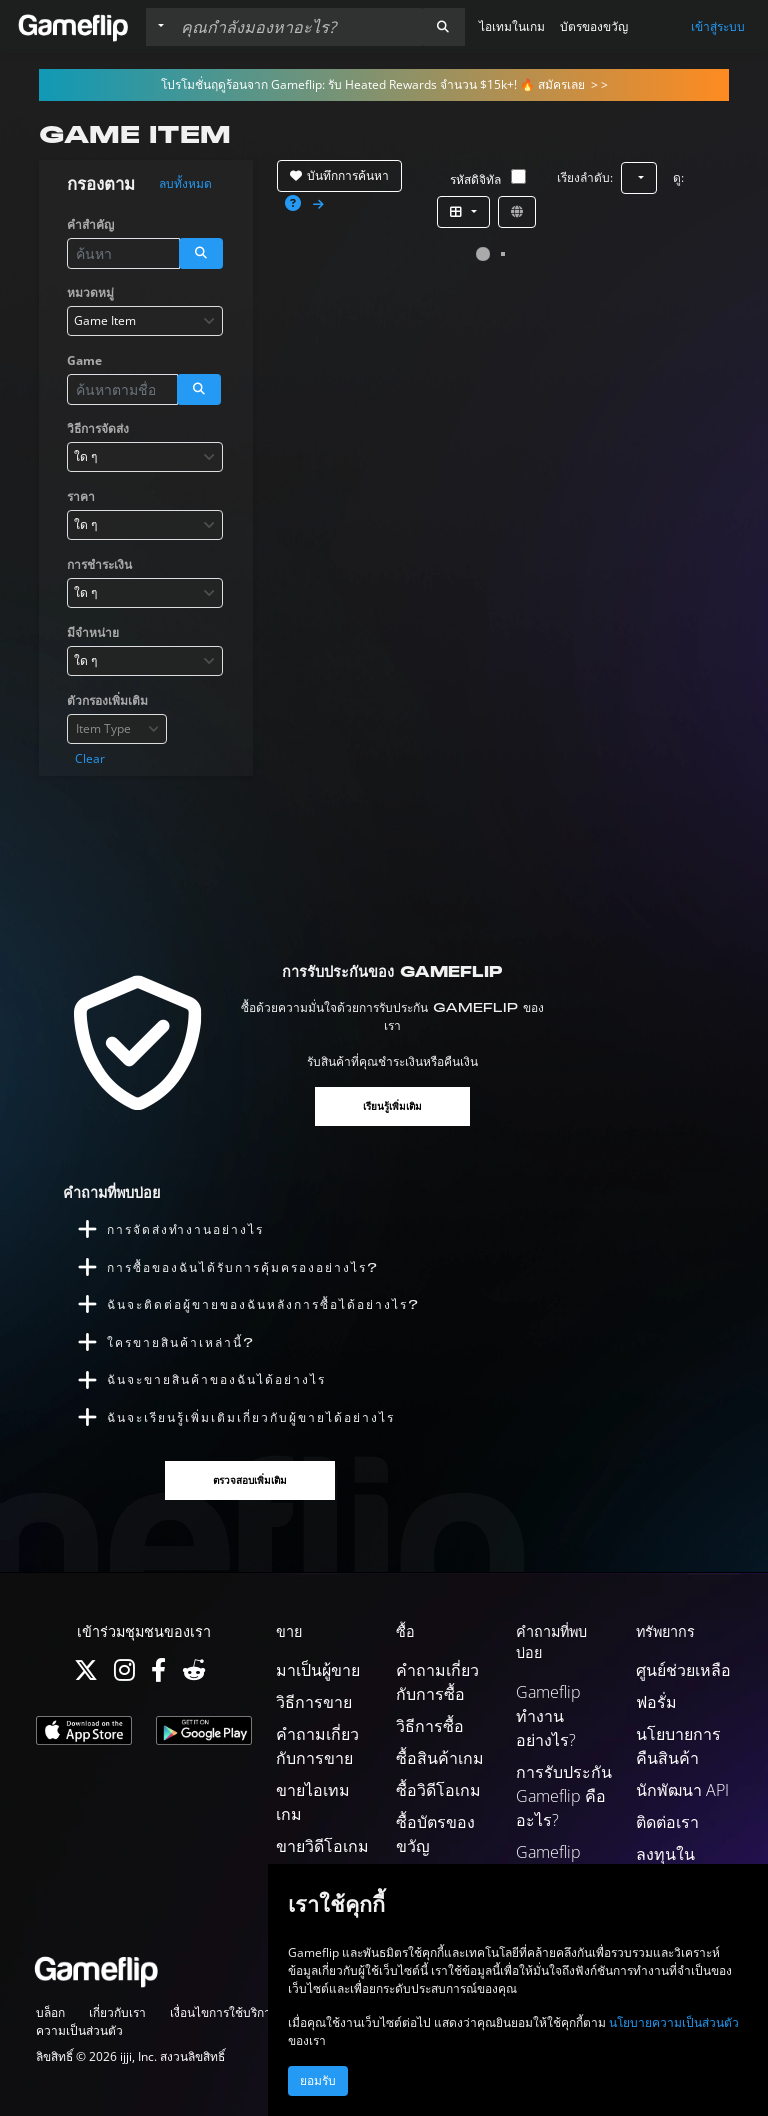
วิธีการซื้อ (430, 1726)
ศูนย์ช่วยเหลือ (683, 1670)
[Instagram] (124, 1674)
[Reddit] (194, 1674)
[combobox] (145, 321)
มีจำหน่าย (93, 632)
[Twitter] (86, 1674)
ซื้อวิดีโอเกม (438, 1790)
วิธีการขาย (314, 1702)
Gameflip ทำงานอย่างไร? (548, 1716)
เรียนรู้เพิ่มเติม (392, 1106)
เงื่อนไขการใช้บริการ (223, 2012)
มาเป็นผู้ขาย (318, 1670)
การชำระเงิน (99, 564)
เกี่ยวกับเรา (117, 2012)
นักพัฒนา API (682, 1790)
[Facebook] (158, 1674)
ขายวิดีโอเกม (322, 1846)
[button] (443, 27)
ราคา (81, 496)
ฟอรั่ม (656, 1702)
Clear (90, 758)
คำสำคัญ (90, 224)
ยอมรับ (318, 2081)
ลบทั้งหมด (185, 184)
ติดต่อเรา (667, 1822)
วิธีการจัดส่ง (98, 428)
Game (84, 360)
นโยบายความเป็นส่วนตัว (674, 2022)
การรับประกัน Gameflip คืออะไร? (564, 1796)
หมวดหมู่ (90, 292)
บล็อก (50, 2012)
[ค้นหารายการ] (297, 27)
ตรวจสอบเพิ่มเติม (250, 1480)
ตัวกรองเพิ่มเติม (107, 700)
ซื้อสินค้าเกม (440, 1758)
